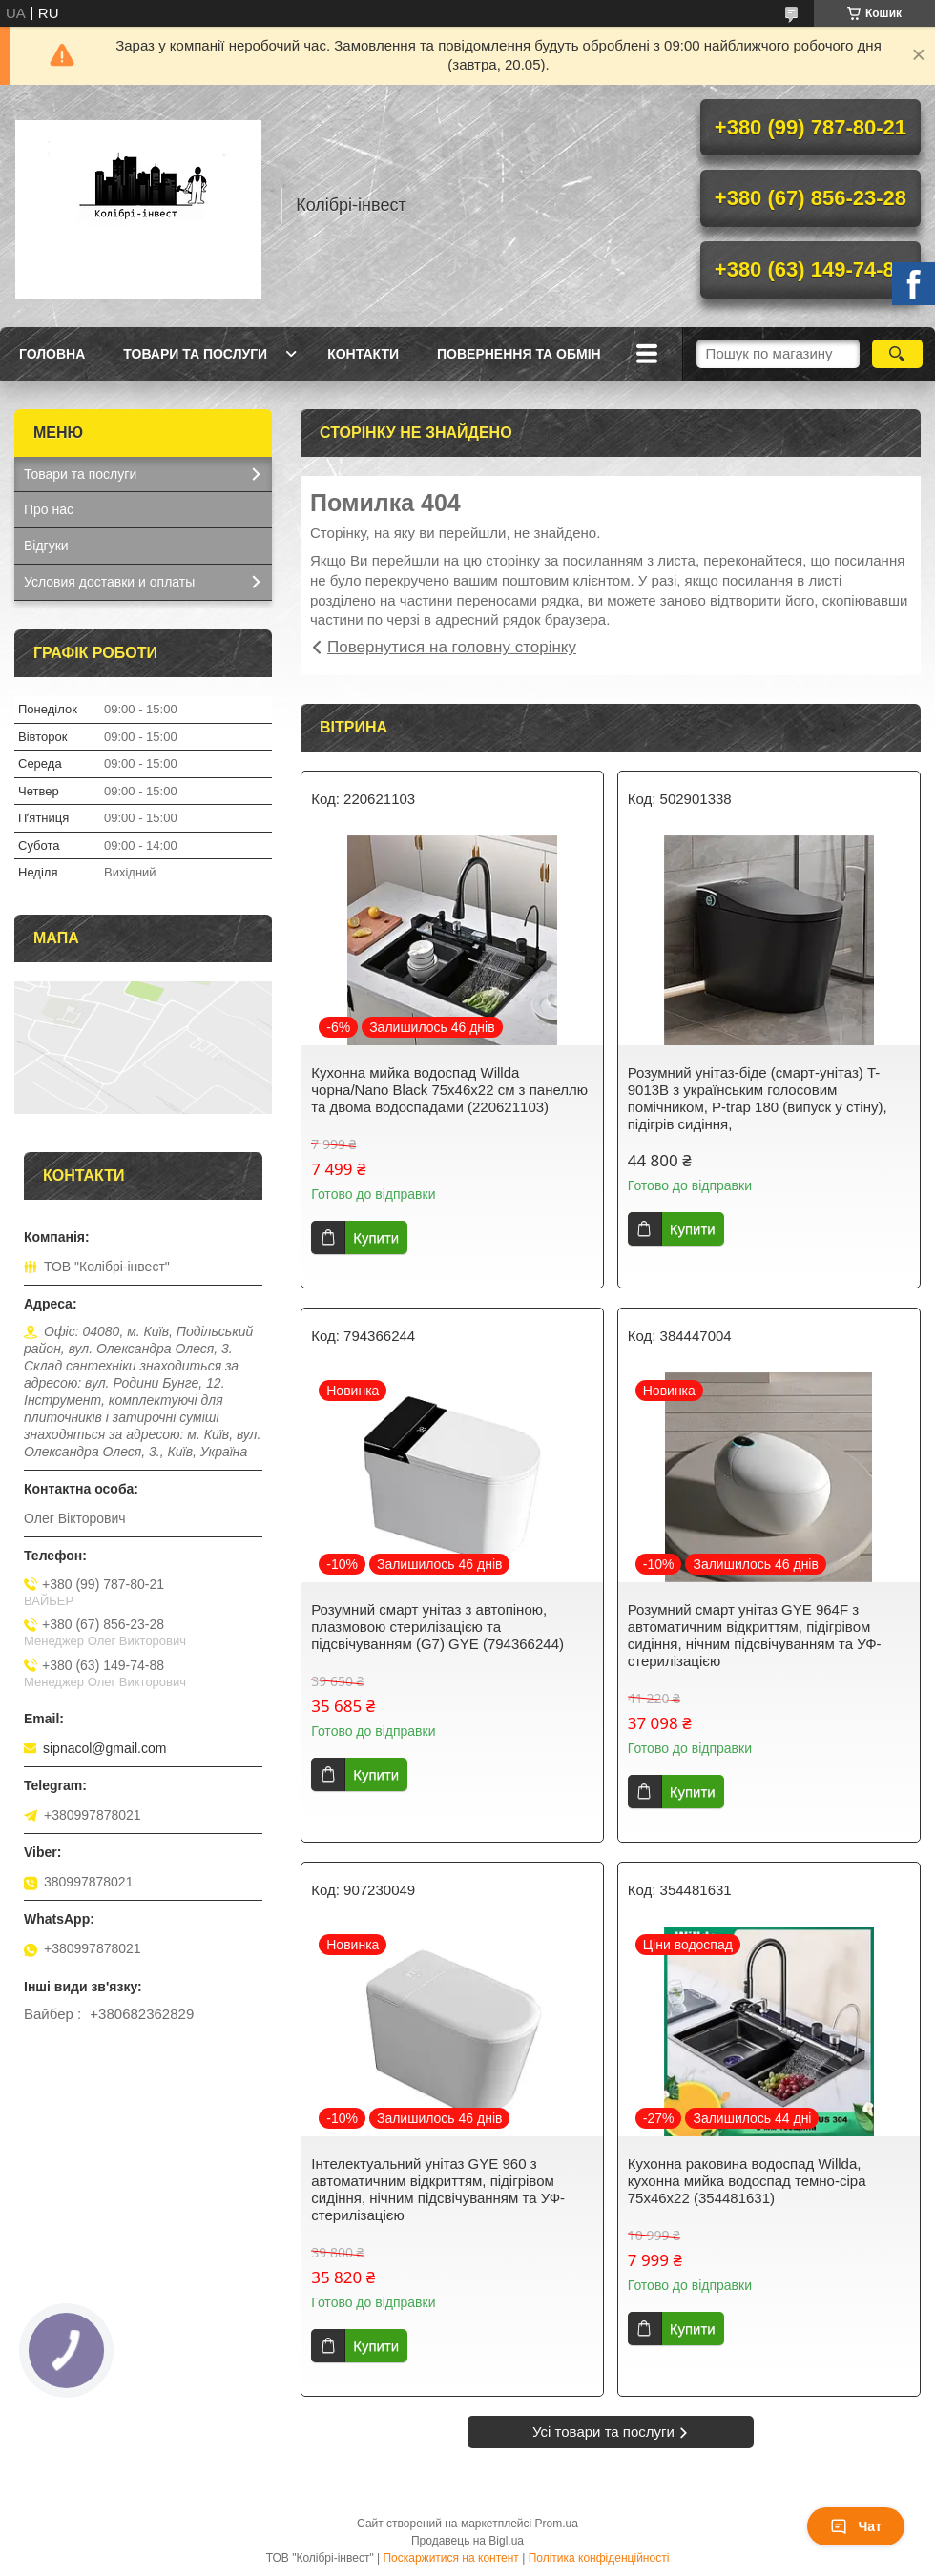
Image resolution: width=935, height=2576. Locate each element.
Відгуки (46, 545)
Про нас (48, 509)
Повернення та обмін (519, 353)
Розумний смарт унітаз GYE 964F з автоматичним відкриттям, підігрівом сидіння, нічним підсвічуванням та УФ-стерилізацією (755, 1635)
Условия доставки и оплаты (109, 581)
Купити (376, 1237)
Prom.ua (556, 2523)
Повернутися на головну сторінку (451, 647)
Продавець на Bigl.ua (467, 2540)
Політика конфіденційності (599, 2558)
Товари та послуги (195, 353)
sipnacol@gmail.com (104, 1748)
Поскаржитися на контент (450, 2558)
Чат (856, 2526)
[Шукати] (897, 354)
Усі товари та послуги (603, 2431)
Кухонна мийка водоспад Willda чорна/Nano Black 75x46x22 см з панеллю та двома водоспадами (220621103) (449, 1089)
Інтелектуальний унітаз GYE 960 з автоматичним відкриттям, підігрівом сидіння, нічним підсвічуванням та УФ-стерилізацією (438, 2189)
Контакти (363, 353)
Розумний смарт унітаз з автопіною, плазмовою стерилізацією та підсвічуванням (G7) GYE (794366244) (437, 1626)
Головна (52, 353)
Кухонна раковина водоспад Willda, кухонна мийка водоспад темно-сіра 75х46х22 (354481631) (747, 2180)
